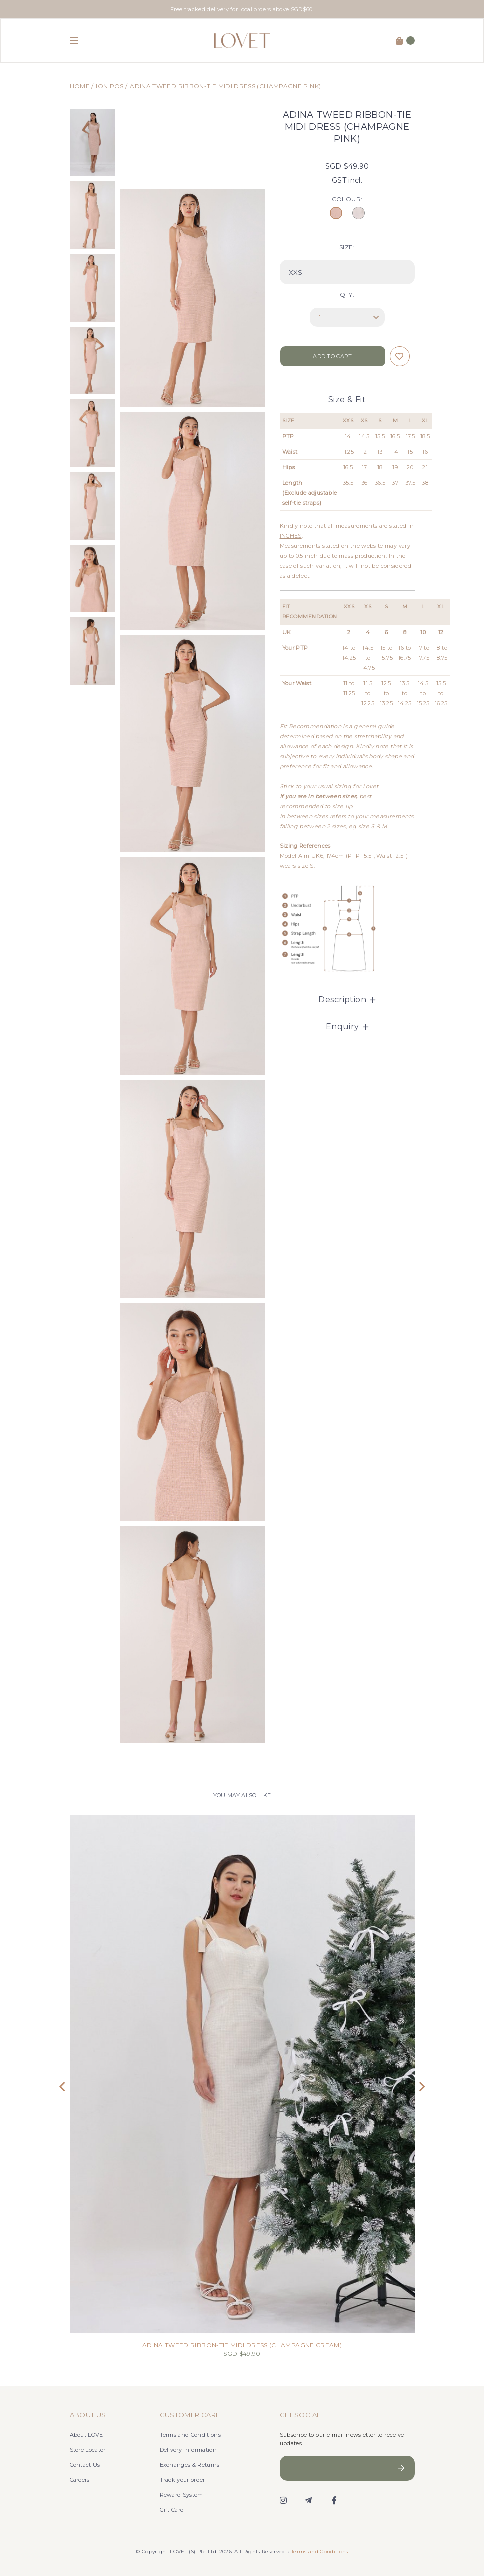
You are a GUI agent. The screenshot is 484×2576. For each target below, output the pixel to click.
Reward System (181, 2494)
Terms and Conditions (190, 2434)
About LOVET (88, 2434)
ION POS (110, 86)
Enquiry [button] (347, 1027)
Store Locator (88, 2449)
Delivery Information (188, 2449)
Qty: (347, 294)
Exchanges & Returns (190, 2464)
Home (80, 86)
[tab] (347, 999)
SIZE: (347, 247)
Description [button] (347, 999)
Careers (80, 2479)
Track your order (182, 2479)
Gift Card (172, 2509)
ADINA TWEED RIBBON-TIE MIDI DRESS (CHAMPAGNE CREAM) (242, 2345)
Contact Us (85, 2464)
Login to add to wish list (400, 356)
